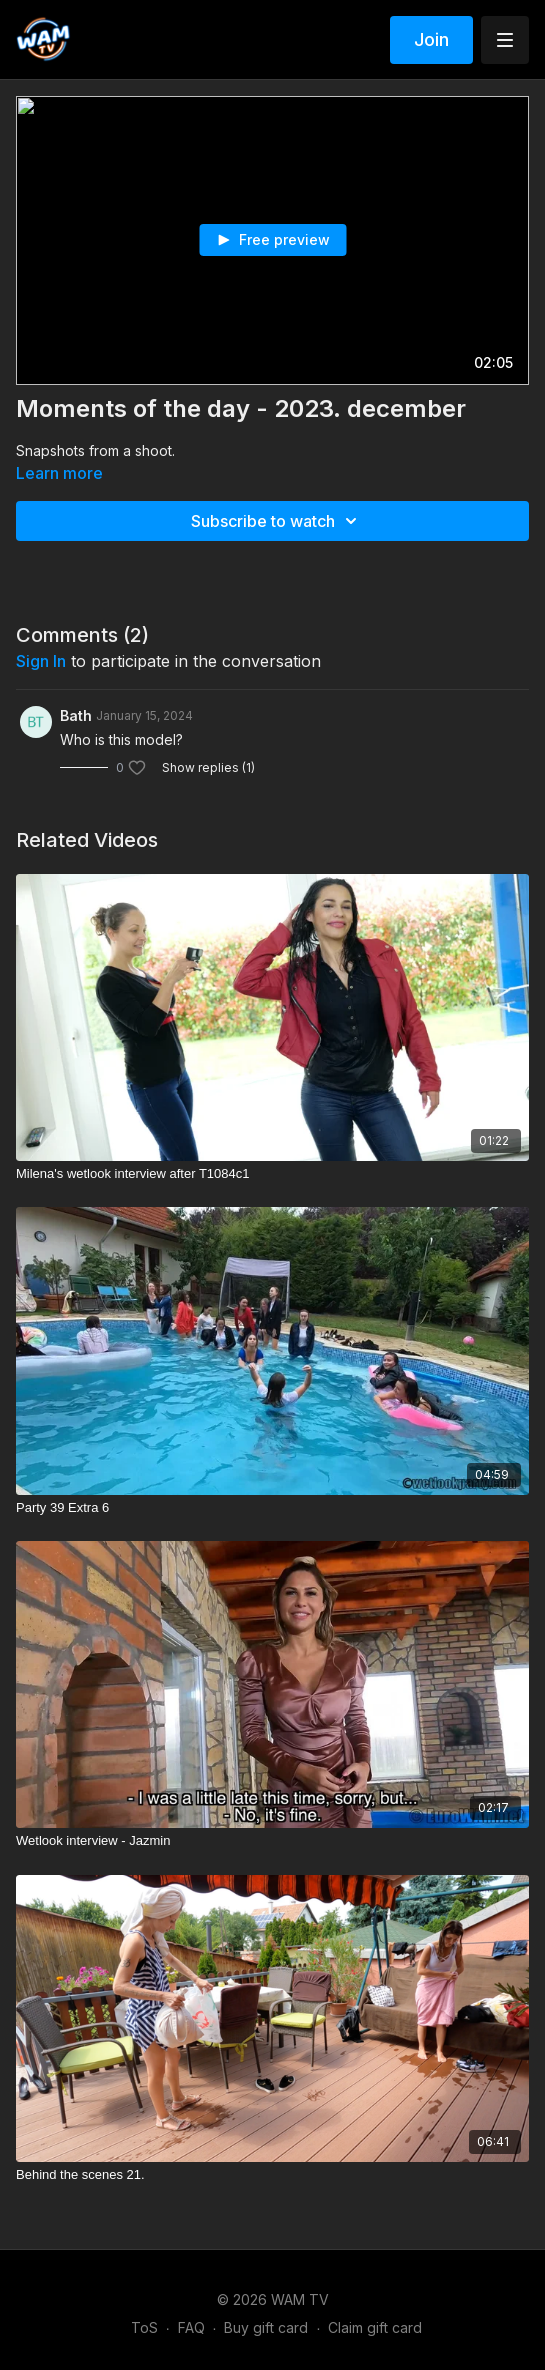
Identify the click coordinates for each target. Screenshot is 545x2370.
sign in (41, 661)
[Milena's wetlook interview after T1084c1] (272, 1174)
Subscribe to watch (277, 521)
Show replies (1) (208, 767)
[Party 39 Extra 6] (272, 1508)
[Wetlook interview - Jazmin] (272, 1841)
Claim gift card (375, 2327)
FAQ (191, 2327)
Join (431, 39)
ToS (144, 2327)
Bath (76, 715)
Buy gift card (266, 2327)
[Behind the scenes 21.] (272, 2175)
